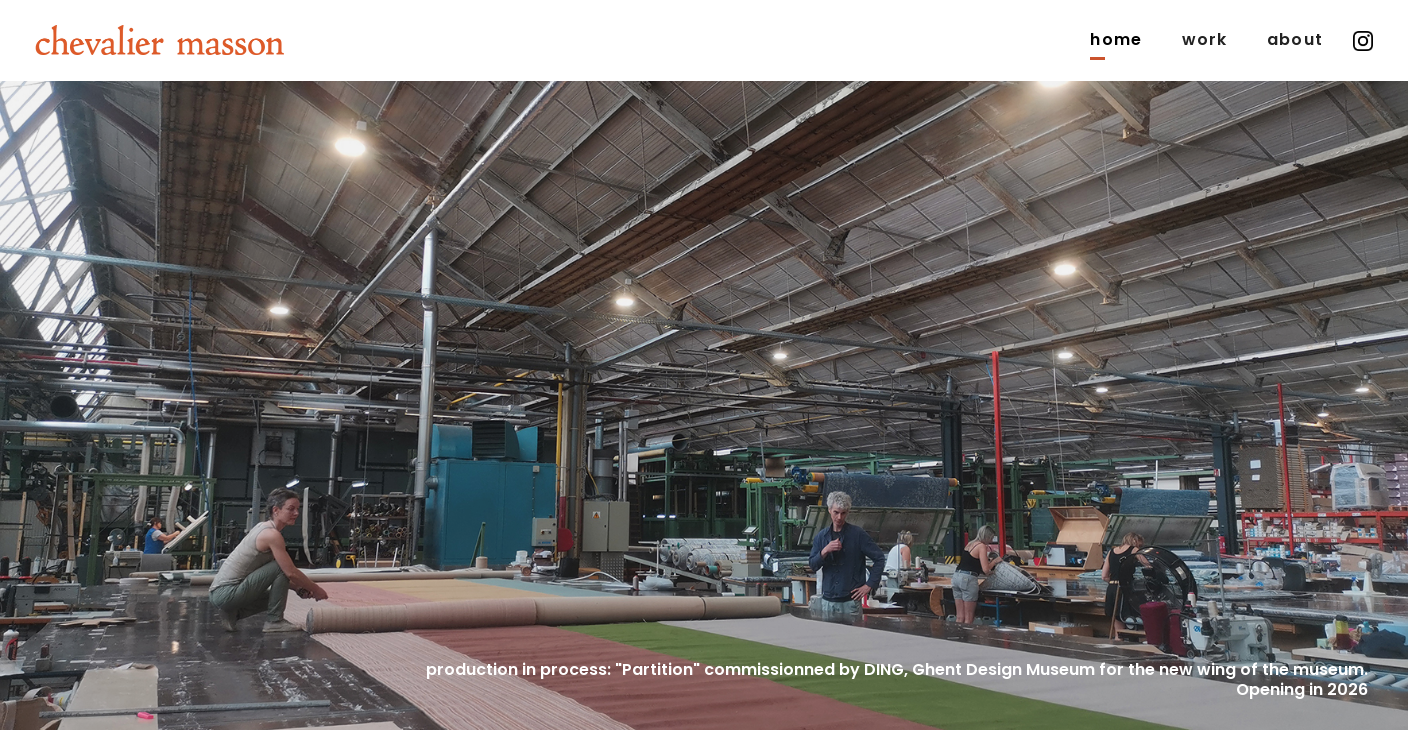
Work (1204, 39)
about (1295, 39)
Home (1115, 39)
